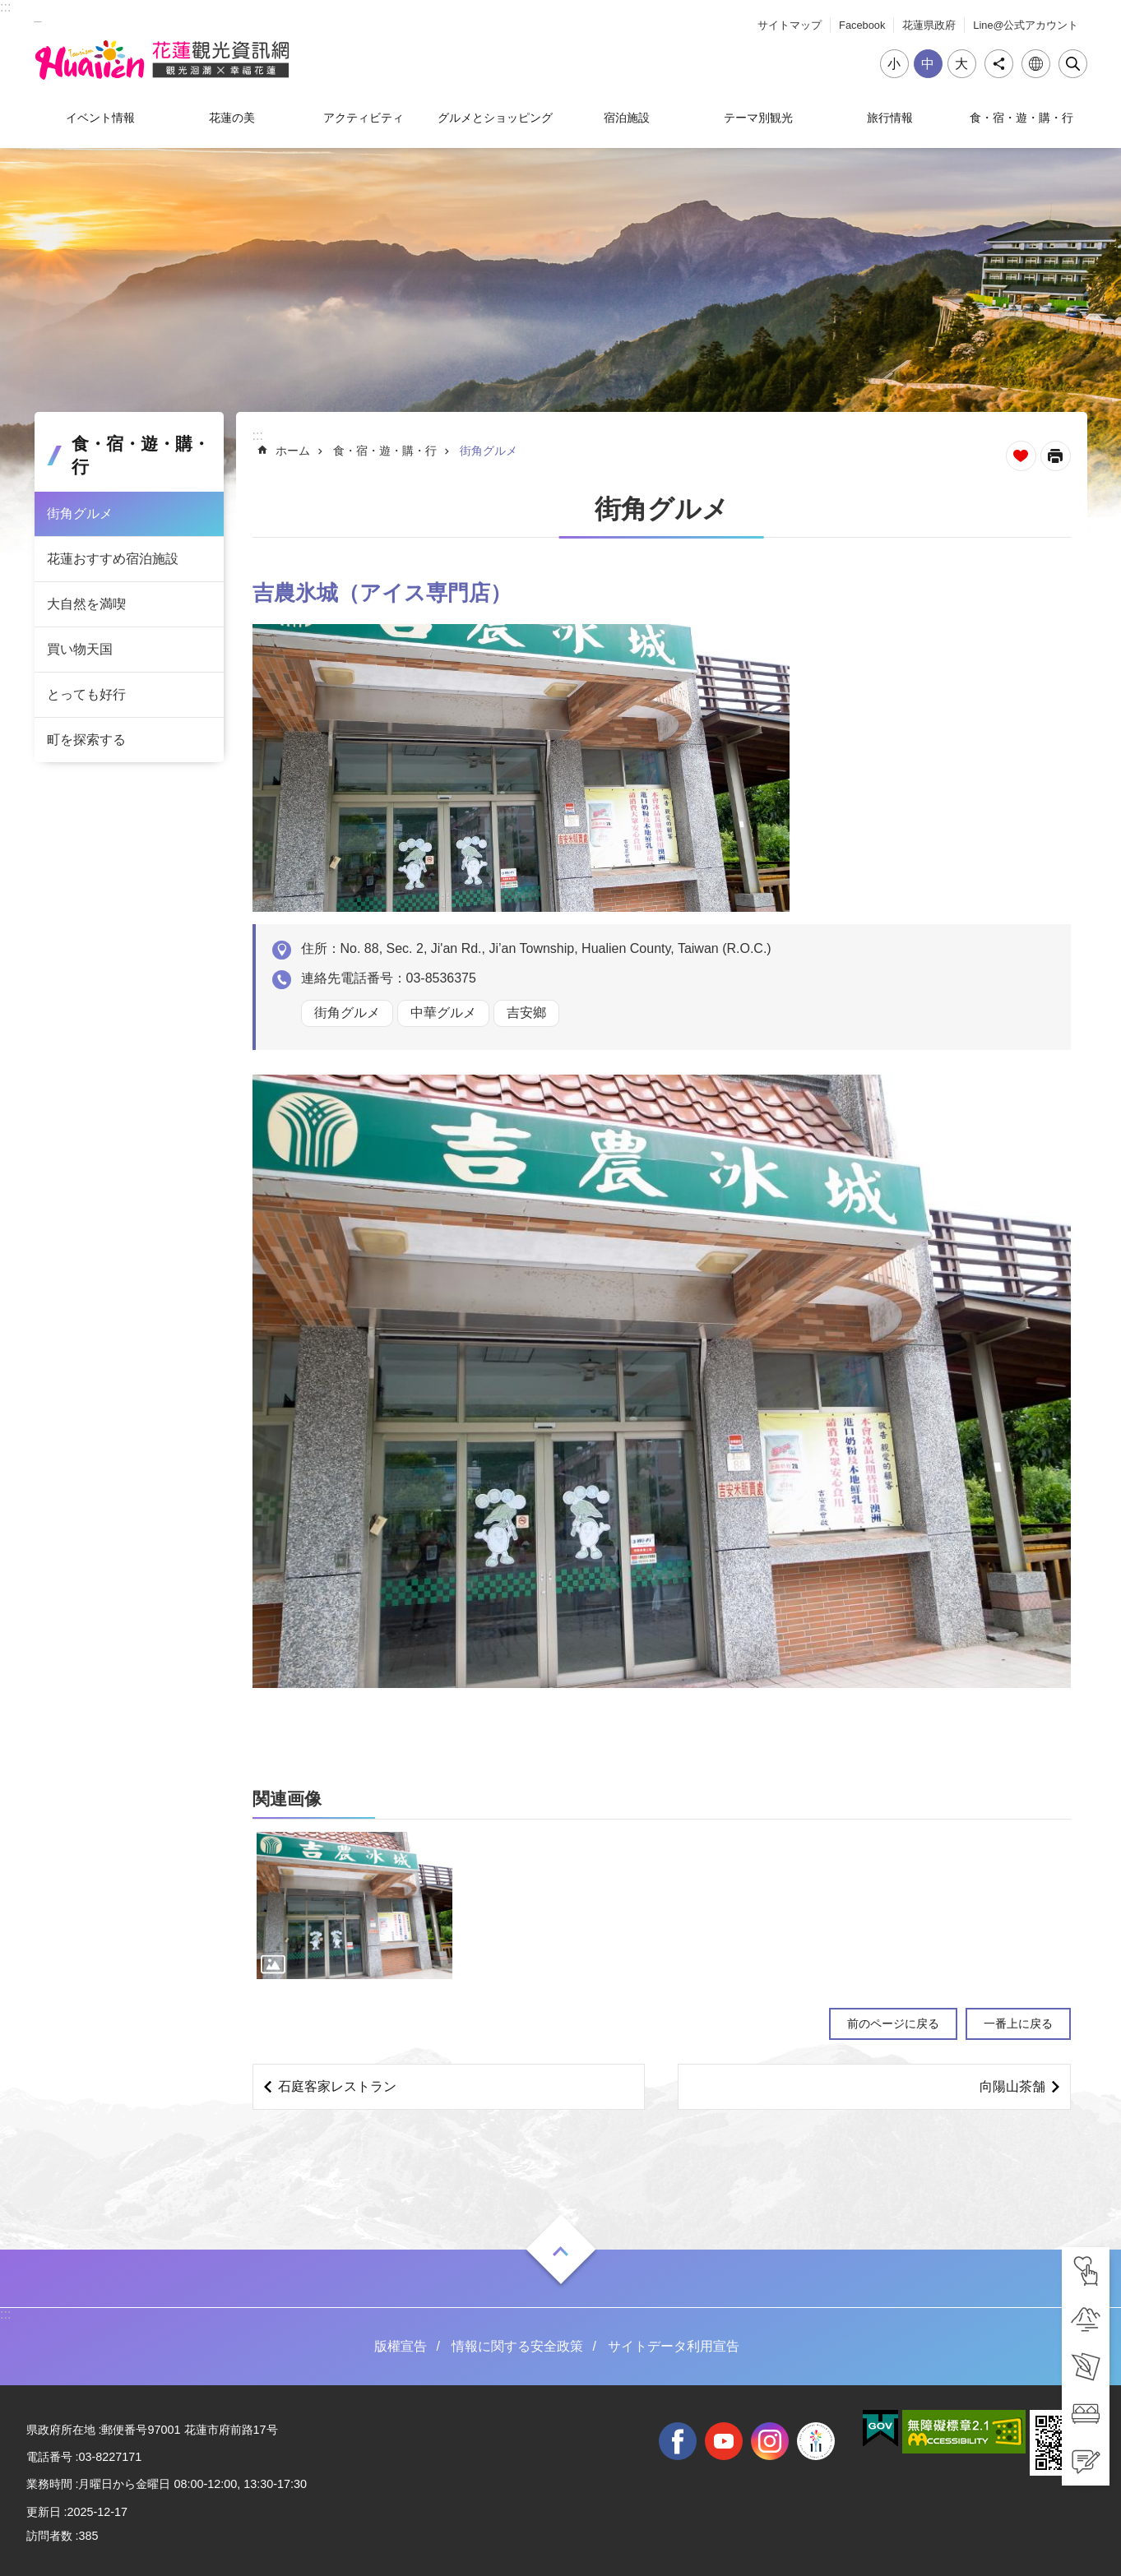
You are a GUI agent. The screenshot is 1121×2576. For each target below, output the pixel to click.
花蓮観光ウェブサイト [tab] (162, 60)
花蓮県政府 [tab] (929, 25)
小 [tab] (894, 64)
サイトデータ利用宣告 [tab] (673, 2346)
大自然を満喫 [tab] (86, 604)
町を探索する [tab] (86, 740)
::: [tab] (5, 7)
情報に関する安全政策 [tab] (517, 2346)
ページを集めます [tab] (1021, 456)
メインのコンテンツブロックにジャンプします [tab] (8, 8)
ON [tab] (561, 2251)
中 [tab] (927, 64)
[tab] (1085, 2271)
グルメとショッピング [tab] (495, 117)
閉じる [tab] (1072, 63)
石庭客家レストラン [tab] (337, 2086)
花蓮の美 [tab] (232, 117)
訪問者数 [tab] (49, 2535)
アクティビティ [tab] (363, 117)
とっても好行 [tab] (86, 694)
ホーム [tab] (293, 450)
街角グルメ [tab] (80, 513)
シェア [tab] (998, 63)
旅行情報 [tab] (890, 117)
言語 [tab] (1035, 63)
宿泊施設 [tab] (627, 117)
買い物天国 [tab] (80, 649)
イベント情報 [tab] (100, 117)
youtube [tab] (724, 2441)
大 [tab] (961, 64)
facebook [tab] (678, 2441)
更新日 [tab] (43, 2511)
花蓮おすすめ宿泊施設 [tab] (112, 559)
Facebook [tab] (862, 25)
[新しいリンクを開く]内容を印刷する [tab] (1055, 456)
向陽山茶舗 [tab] (1012, 2086)
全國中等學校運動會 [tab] (816, 2441)
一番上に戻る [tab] (1018, 2023)
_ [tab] (38, 15)
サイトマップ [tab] (789, 25)
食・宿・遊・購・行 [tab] (1021, 117)
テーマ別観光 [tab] (758, 117)
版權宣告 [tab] (400, 2346)
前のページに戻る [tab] (893, 2023)
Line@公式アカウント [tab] (1025, 25)
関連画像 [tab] (287, 1798)
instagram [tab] (770, 2441)
